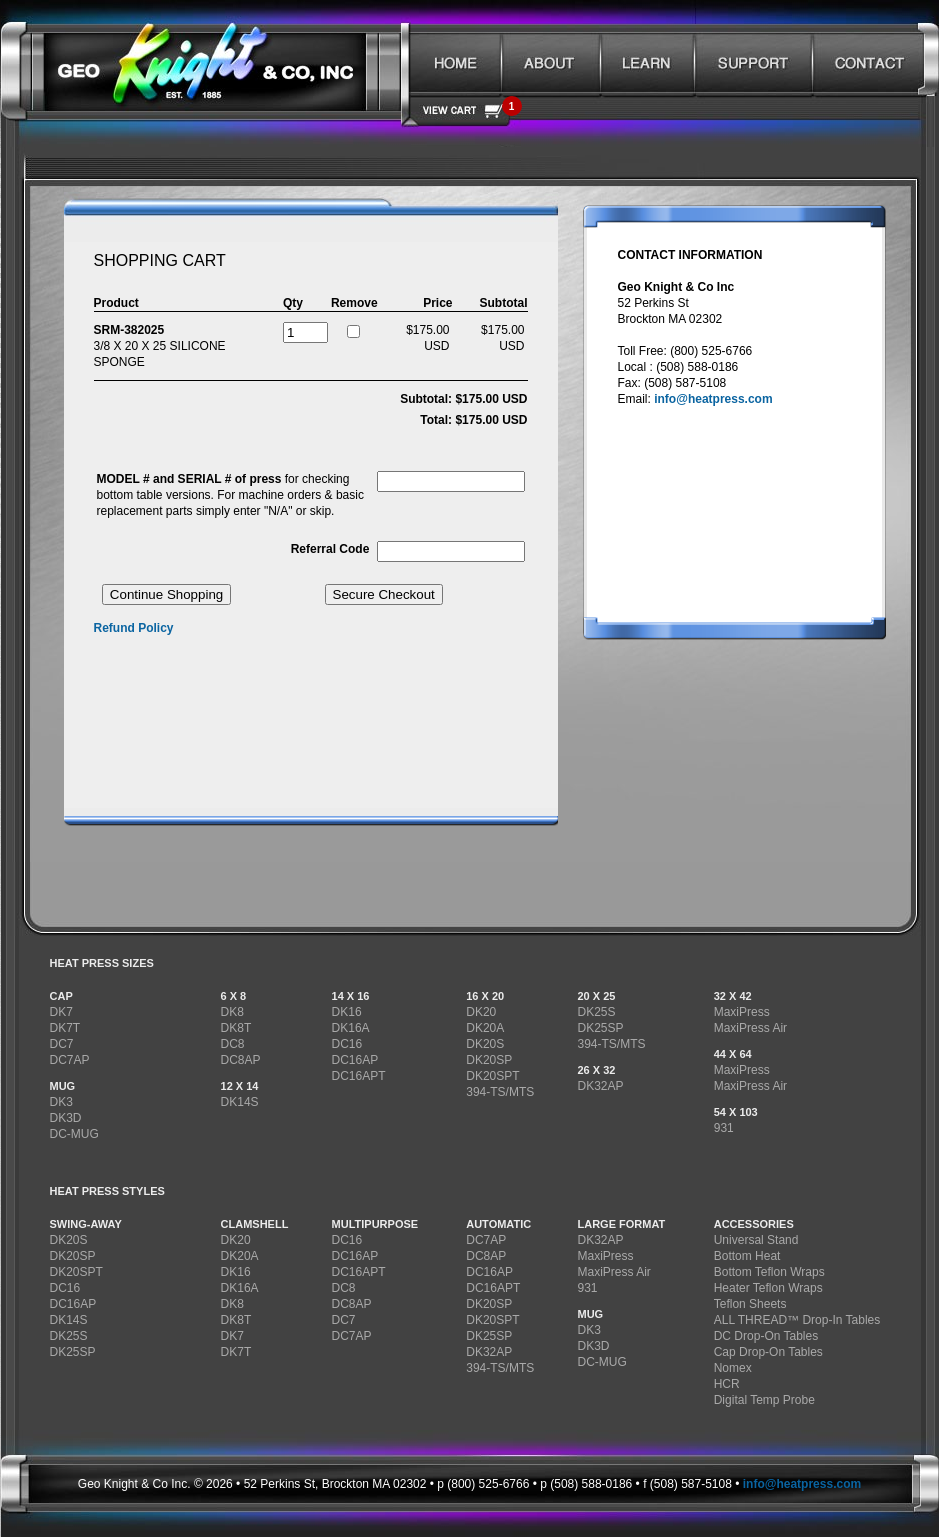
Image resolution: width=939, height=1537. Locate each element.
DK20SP (489, 1060)
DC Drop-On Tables (766, 1336)
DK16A (351, 1028)
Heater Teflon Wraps (768, 1288)
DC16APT (359, 1076)
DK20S (485, 1044)
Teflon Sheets (750, 1304)
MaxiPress (742, 1012)
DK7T (65, 1028)
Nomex (733, 1368)
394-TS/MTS (500, 1092)
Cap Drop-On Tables (768, 1352)
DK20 (481, 1012)
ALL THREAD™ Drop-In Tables (797, 1320)
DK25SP (600, 1028)
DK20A (485, 1028)
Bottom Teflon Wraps (769, 1272)
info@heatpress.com (713, 399)
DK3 (61, 1102)
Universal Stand (756, 1240)
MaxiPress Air (750, 1028)
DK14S (240, 1102)
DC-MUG (74, 1134)
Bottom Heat (747, 1256)
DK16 (347, 1012)
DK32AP (600, 1086)
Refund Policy (134, 628)
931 (724, 1128)
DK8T (236, 1028)
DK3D (66, 1118)
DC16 (347, 1044)
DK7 (61, 1012)
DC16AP (355, 1060)
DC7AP (70, 1060)
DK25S (596, 1012)
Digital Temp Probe (764, 1400)
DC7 (62, 1044)
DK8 (232, 1012)
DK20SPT (492, 1076)
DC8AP (241, 1060)
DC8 (233, 1044)
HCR (727, 1384)
